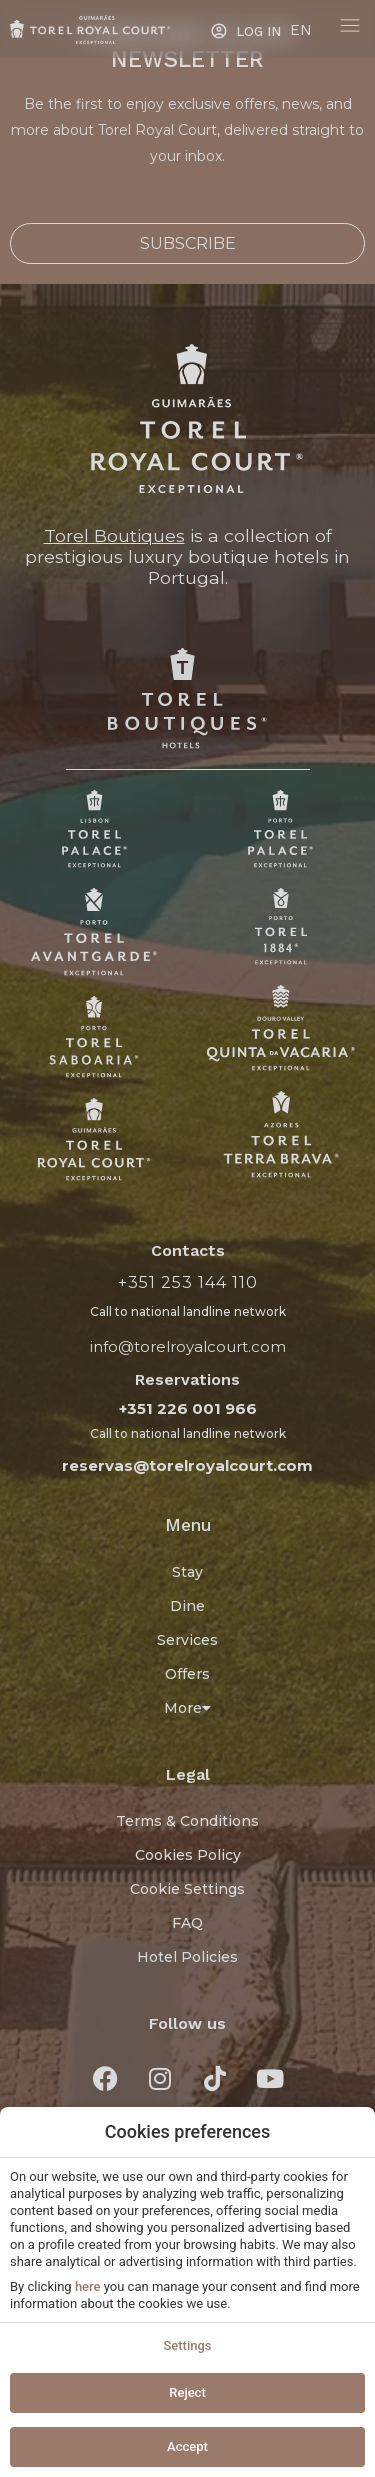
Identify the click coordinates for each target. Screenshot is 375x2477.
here (88, 2286)
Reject (187, 2392)
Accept (187, 2446)
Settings (187, 2345)
